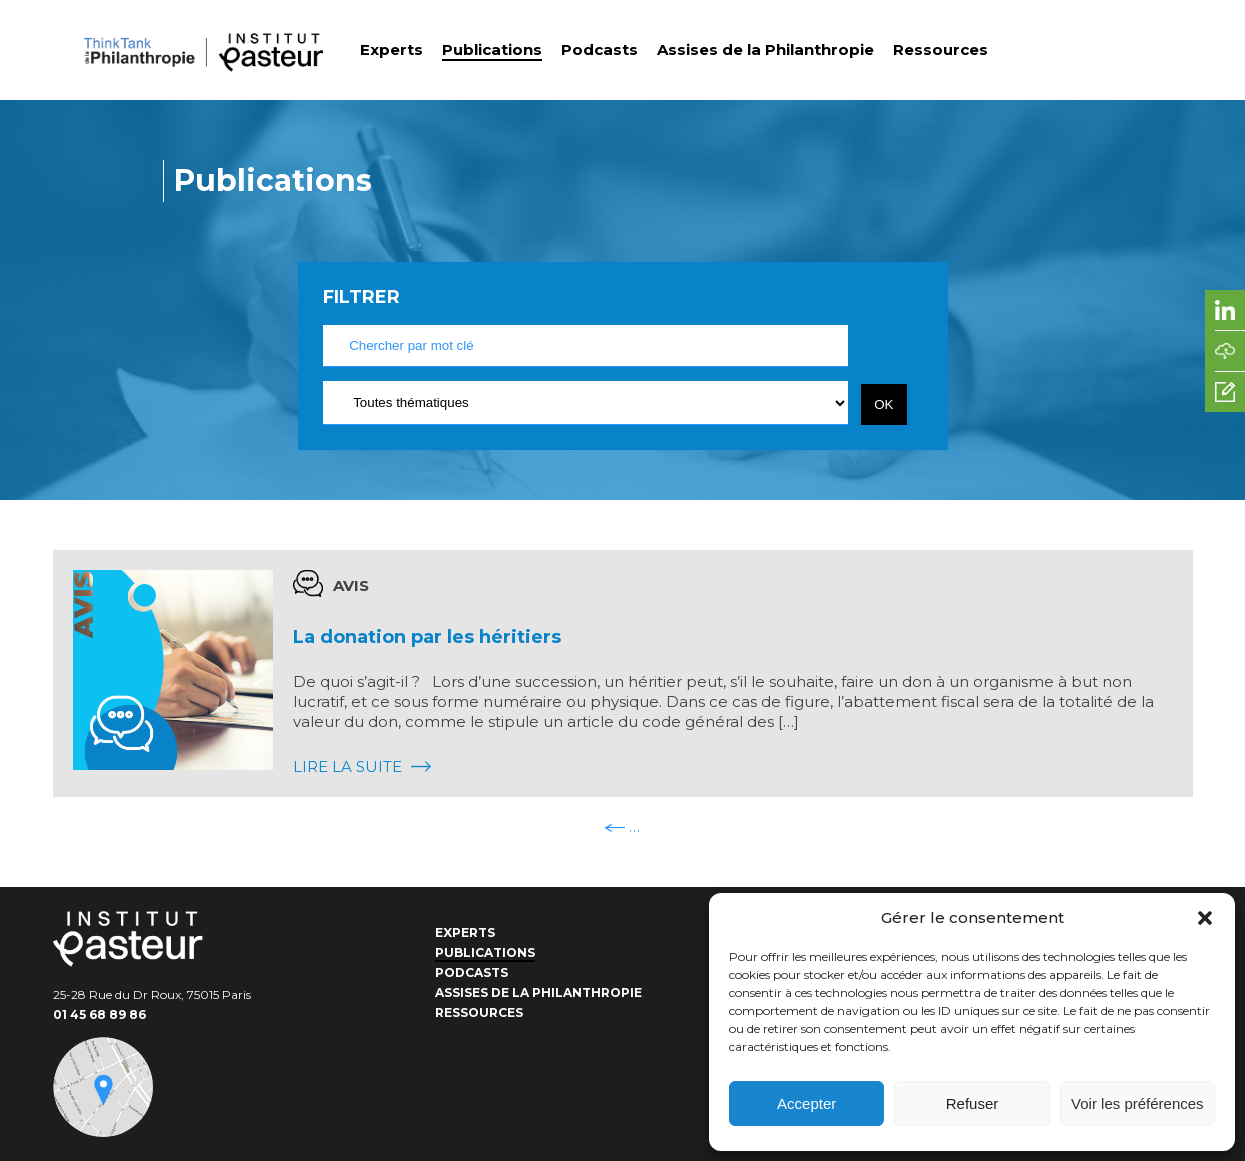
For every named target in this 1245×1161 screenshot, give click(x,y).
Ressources (940, 49)
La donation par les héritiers (427, 637)
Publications (492, 49)
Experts (391, 49)
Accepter (806, 1103)
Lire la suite (362, 766)
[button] (1205, 918)
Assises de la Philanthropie (765, 49)
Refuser (972, 1103)
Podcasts (599, 49)
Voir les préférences (1137, 1103)
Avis (351, 585)
